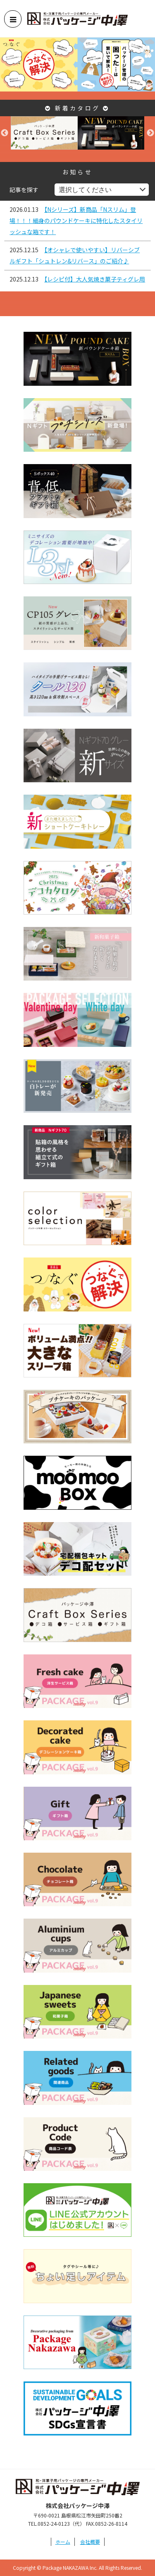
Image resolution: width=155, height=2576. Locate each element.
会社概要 (90, 2541)
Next (150, 133)
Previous (4, 133)
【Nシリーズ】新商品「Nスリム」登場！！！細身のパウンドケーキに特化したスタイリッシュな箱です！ (76, 220)
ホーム (62, 2541)
